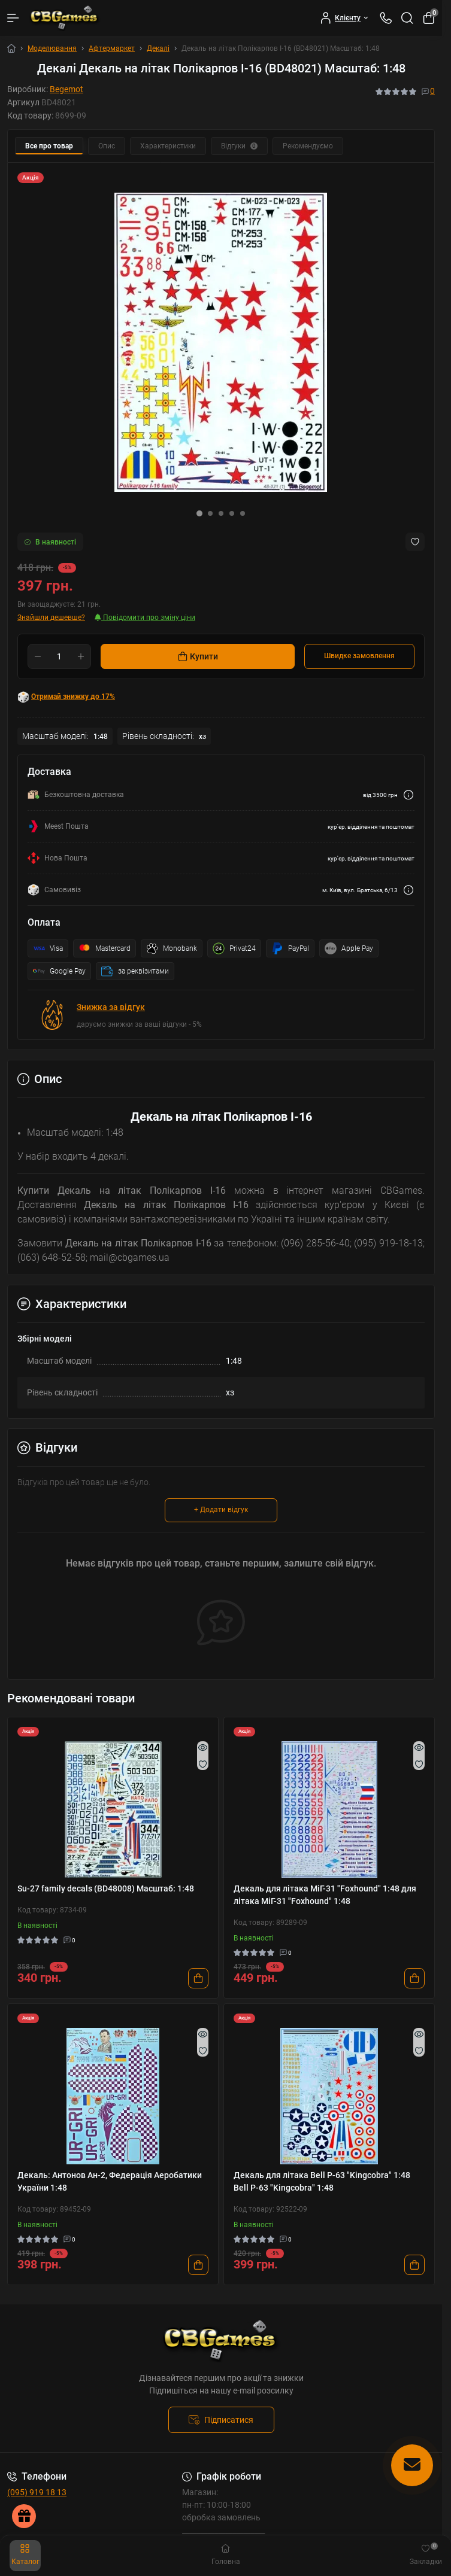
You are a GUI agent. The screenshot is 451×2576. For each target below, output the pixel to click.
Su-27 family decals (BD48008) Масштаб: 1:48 (105, 1888)
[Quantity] (59, 656)
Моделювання (52, 48)
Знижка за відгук (111, 1007)
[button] (199, 513)
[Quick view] (202, 1747)
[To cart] (198, 1978)
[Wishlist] (202, 1764)
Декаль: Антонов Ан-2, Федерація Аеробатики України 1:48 (109, 2181)
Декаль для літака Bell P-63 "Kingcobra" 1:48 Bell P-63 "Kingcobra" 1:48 (322, 2181)
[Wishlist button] (415, 542)
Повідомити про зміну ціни (145, 617)
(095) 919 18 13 (36, 2492)
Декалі (158, 48)
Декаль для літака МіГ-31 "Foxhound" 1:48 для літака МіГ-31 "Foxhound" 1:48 (325, 1895)
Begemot (66, 89)
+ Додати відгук (221, 1510)
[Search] (407, 18)
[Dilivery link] (408, 795)
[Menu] (13, 18)
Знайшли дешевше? (51, 617)
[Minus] (37, 656)
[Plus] (80, 656)
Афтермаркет (112, 48)
